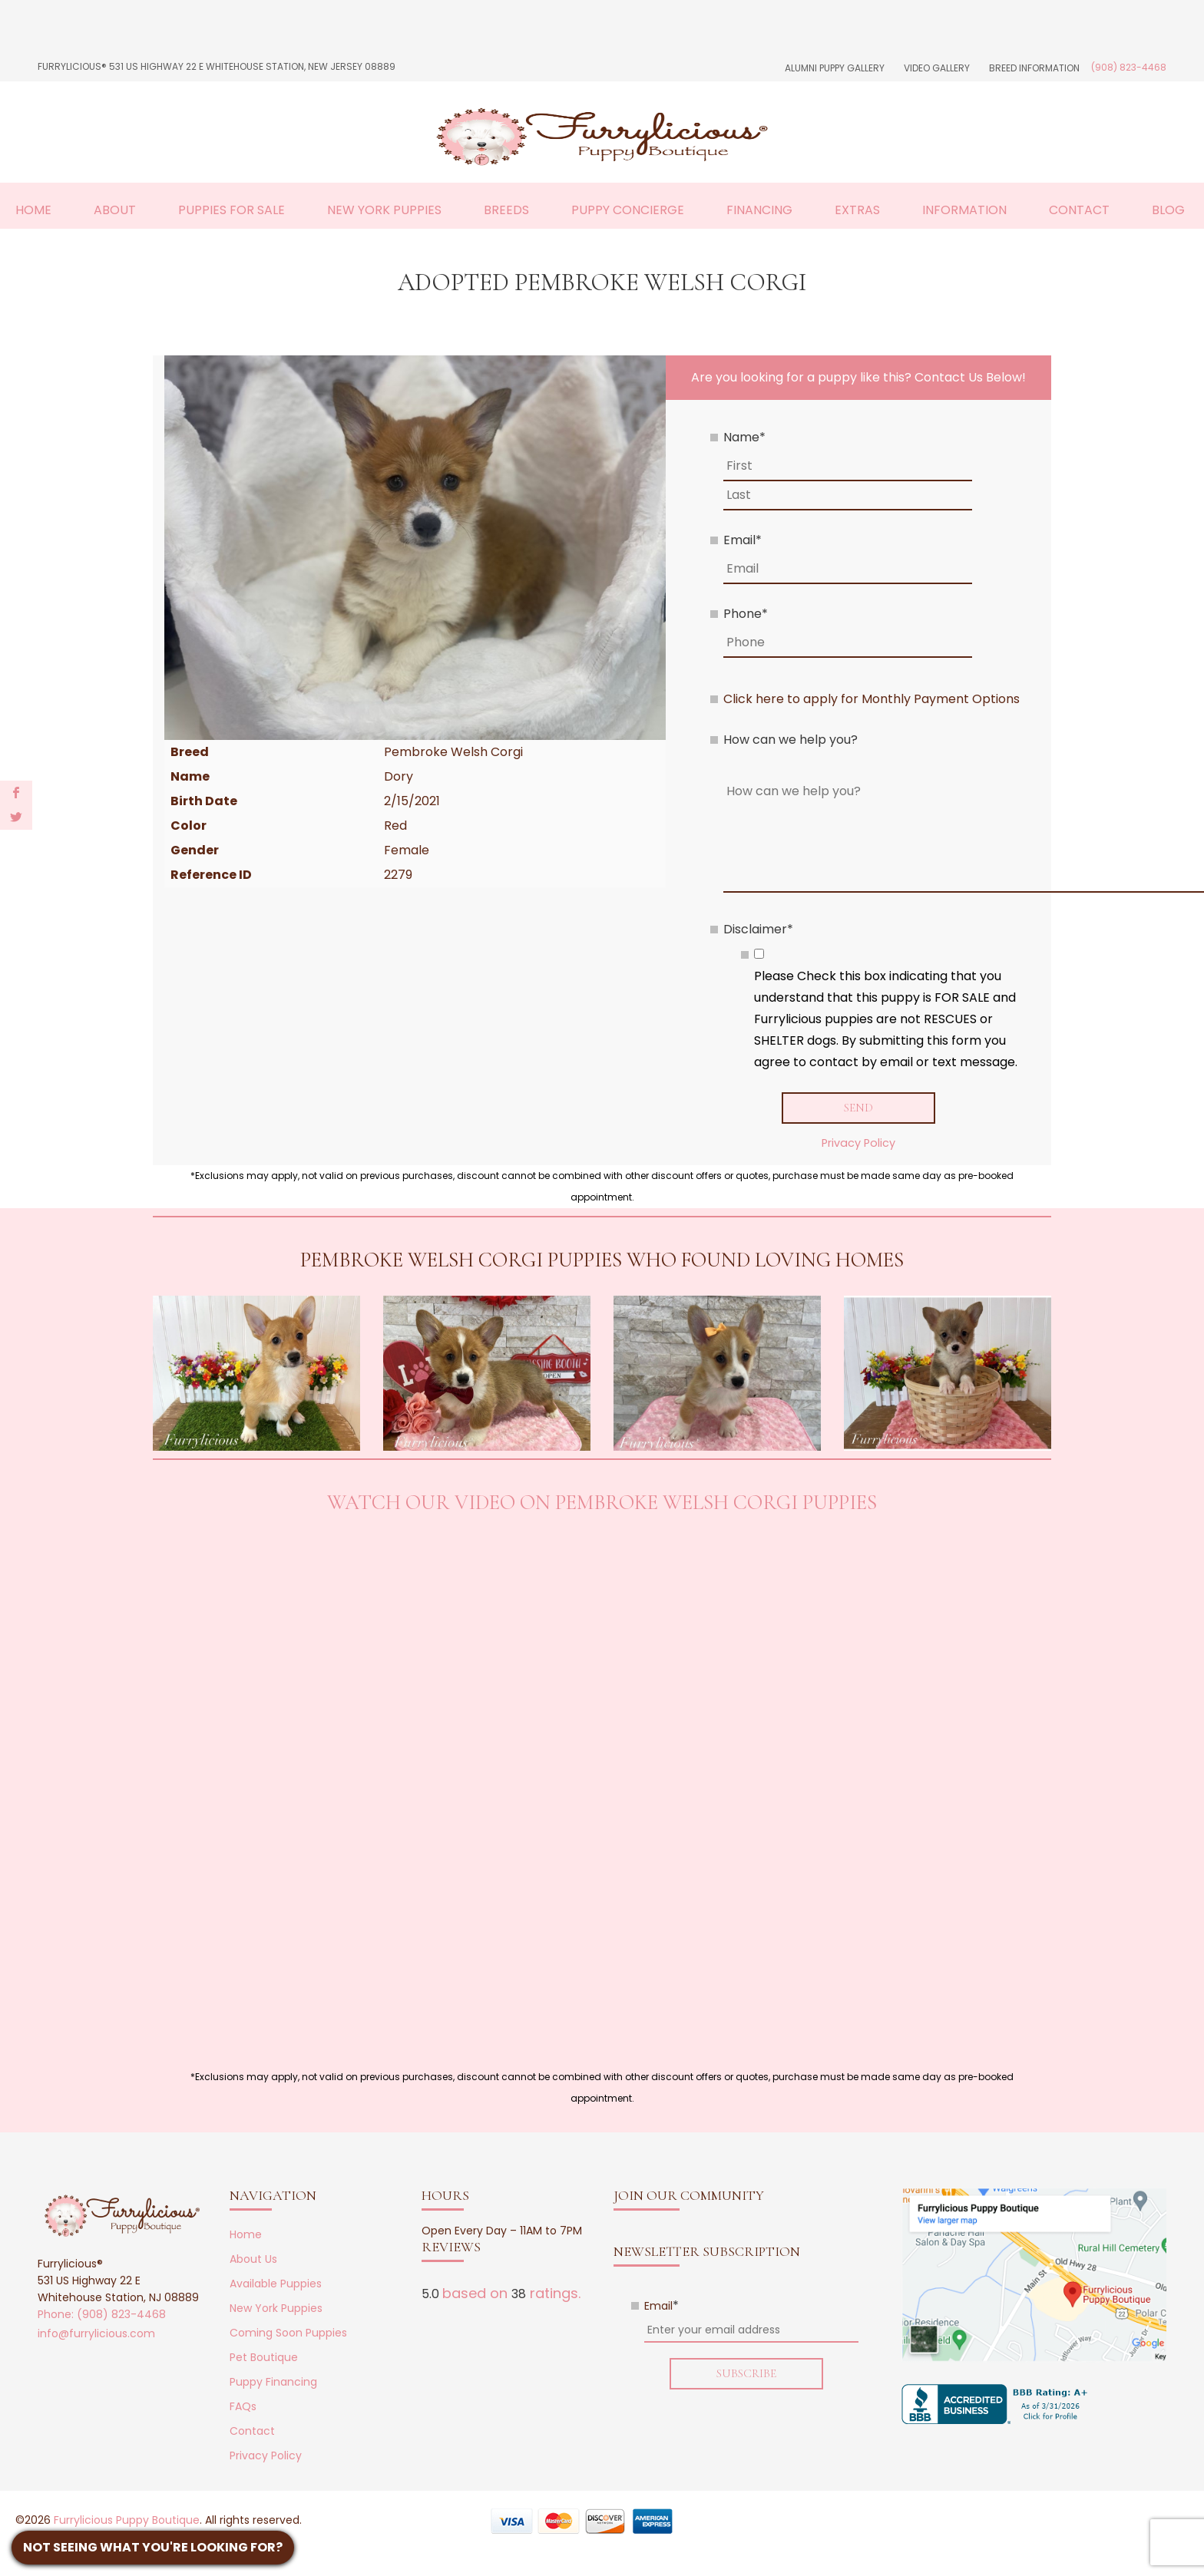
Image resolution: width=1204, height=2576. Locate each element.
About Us (253, 2259)
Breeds (506, 210)
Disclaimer (758, 929)
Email (742, 540)
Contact (1079, 210)
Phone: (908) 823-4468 (102, 2315)
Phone (745, 614)
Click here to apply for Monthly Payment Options (871, 699)
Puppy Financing (273, 2382)
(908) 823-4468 (1128, 67)
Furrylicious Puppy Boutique (127, 2520)
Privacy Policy (858, 1143)
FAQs (243, 2407)
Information (964, 210)
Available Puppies (276, 2284)
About (115, 210)
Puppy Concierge (627, 210)
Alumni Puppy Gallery (835, 67)
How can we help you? (790, 739)
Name (744, 437)
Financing (759, 210)
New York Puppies (384, 210)
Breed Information (1034, 67)
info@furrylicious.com (96, 2334)
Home (33, 210)
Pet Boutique (264, 2358)
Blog (1168, 210)
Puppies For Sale (231, 210)
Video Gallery (937, 67)
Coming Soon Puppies (288, 2333)
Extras (857, 210)
